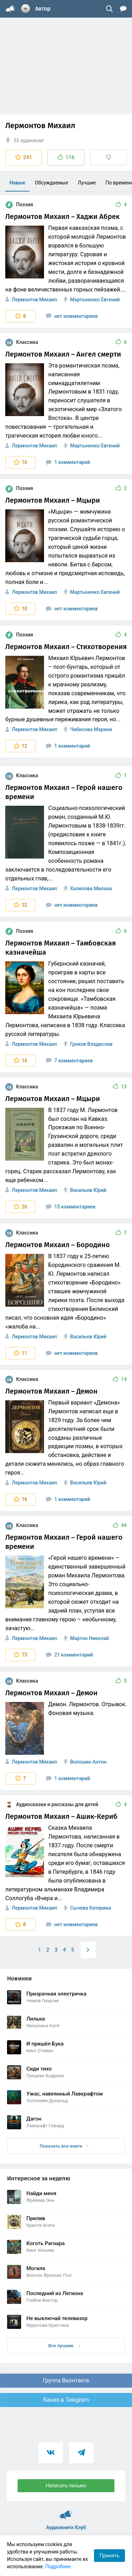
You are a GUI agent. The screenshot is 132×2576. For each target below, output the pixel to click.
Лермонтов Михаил (34, 299)
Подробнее (58, 2566)
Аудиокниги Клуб (66, 2511)
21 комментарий (69, 1655)
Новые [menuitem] (17, 183)
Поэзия (19, 204)
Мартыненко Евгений (95, 299)
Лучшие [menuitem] (87, 183)
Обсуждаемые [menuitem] (51, 183)
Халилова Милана (91, 888)
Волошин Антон (88, 1762)
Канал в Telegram (66, 2399)
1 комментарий (68, 462)
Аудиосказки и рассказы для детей (51, 1804)
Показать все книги (64, 2146)
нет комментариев (72, 316)
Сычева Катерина (90, 1908)
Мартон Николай (89, 1638)
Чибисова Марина (91, 729)
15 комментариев (71, 1207)
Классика (21, 342)
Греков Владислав (91, 1044)
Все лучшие (64, 2345)
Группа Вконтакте (66, 2380)
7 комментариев (69, 1060)
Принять (109, 2555)
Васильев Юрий (88, 1190)
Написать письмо (66, 2485)
